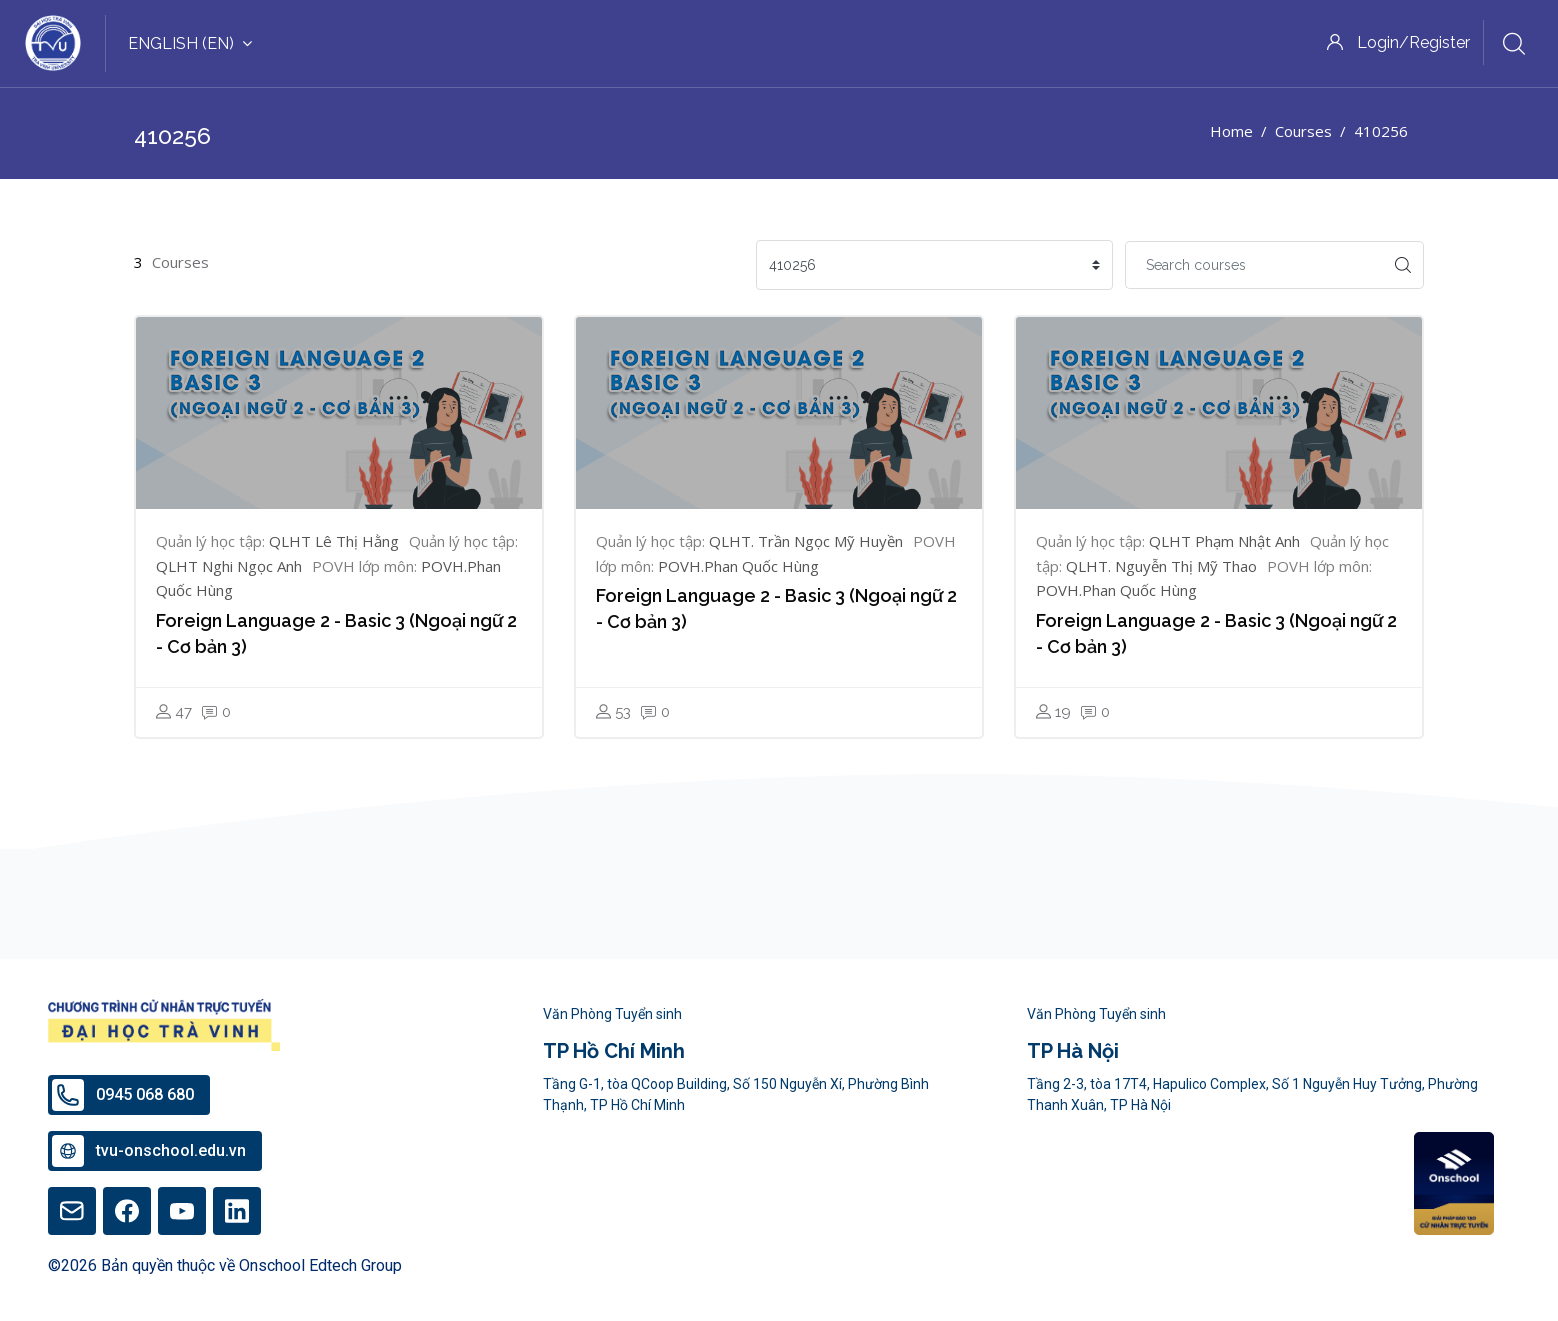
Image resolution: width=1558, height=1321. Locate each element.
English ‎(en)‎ (190, 43)
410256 (1381, 131)
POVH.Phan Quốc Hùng (738, 566)
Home (1231, 131)
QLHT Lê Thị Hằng (334, 541)
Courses (1303, 131)
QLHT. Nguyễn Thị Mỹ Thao (1161, 566)
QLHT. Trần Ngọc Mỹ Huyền (806, 541)
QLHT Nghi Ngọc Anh (229, 566)
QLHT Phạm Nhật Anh (1224, 541)
